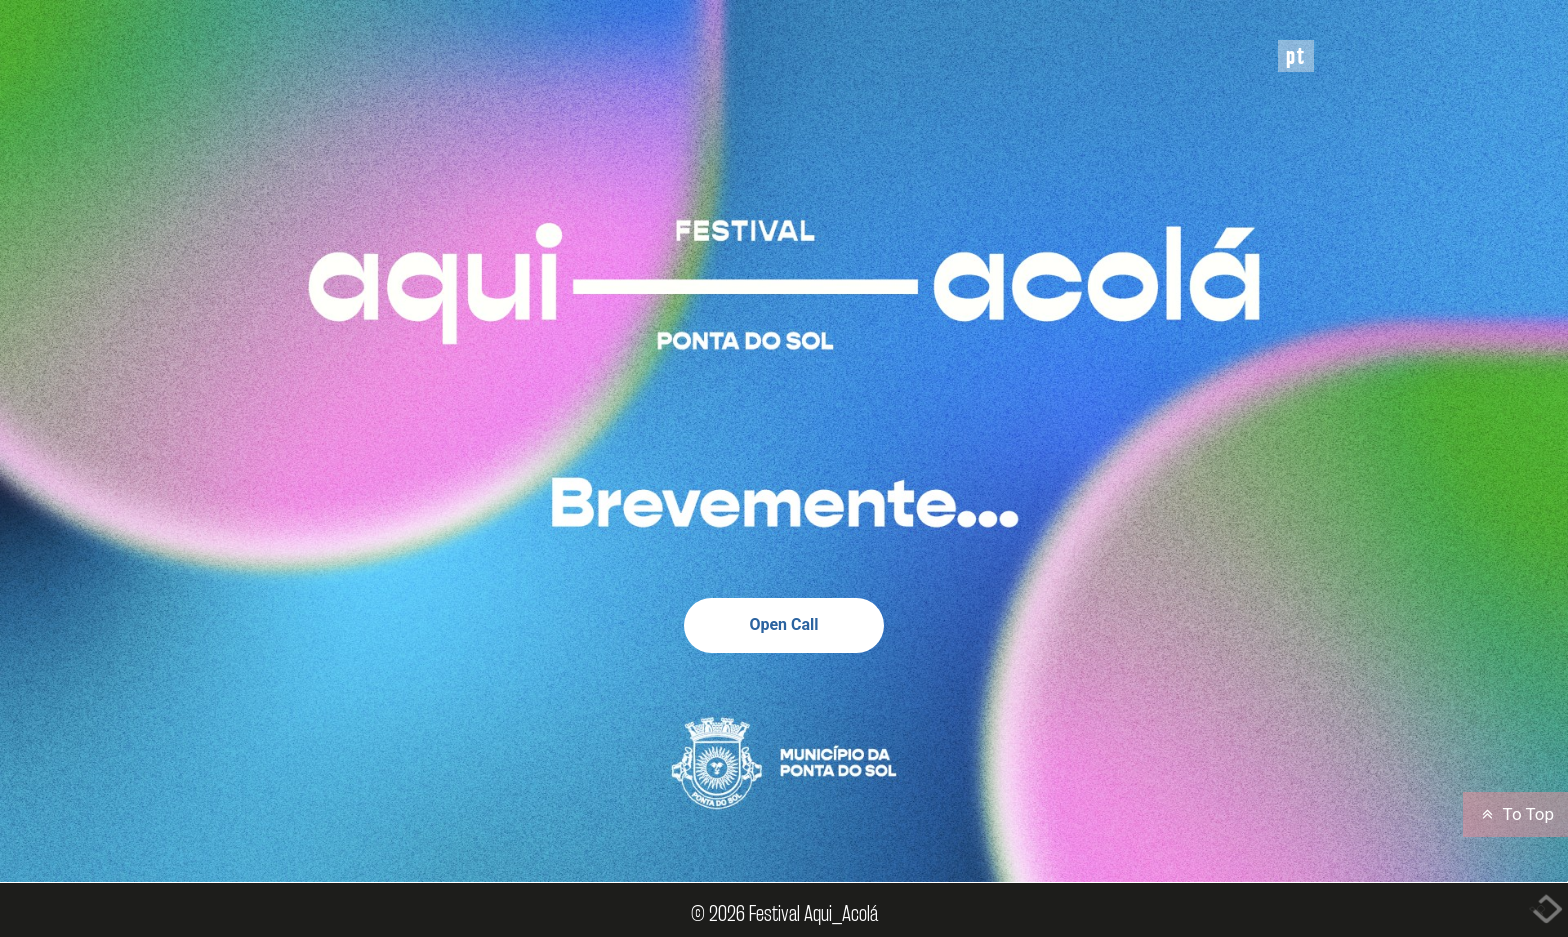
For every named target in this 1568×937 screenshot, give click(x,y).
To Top (1515, 814)
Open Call (783, 624)
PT (1296, 55)
